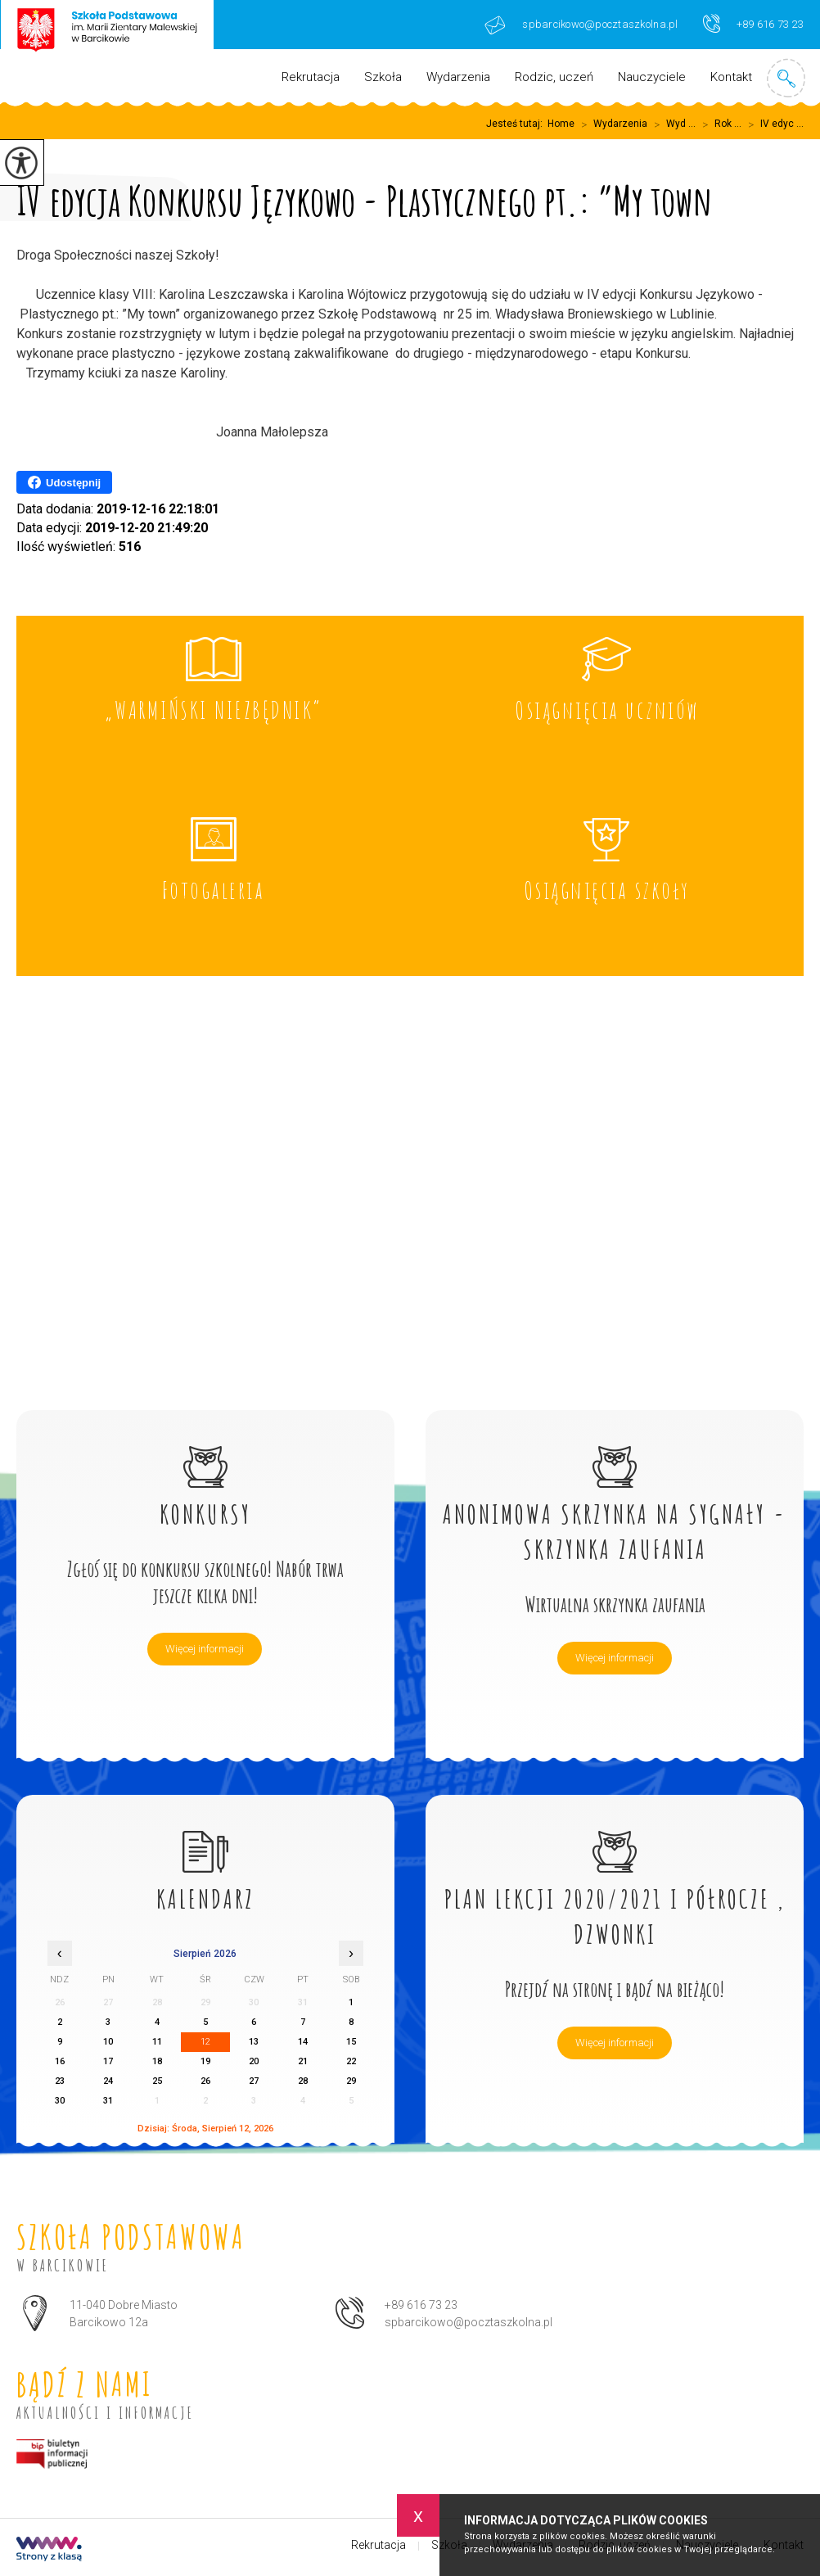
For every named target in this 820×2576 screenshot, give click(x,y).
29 (351, 2081)
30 (60, 2100)
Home (560, 124)
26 (205, 2081)
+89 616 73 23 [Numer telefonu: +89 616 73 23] (421, 2305)
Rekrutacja (311, 77)
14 (303, 2041)
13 (254, 2041)
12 (205, 2041)
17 (108, 2061)
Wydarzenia (458, 77)
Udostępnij (64, 482)
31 (108, 2100)
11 (157, 2041)
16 (60, 2061)
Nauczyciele (652, 77)
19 (205, 2061)
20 (254, 2061)
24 (108, 2081)
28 (303, 2081)
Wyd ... (671, 124)
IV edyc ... (772, 124)
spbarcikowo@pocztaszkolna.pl (581, 25)
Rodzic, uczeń (554, 77)
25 (157, 2081)
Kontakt (731, 77)
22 (351, 2061)
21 (303, 2061)
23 (60, 2081)
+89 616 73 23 (753, 23)
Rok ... (718, 124)
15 (351, 2041)
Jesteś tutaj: (516, 124)
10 (108, 2041)
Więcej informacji (204, 1649)
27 (254, 2081)
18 (157, 2061)
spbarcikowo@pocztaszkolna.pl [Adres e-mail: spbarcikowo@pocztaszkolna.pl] (468, 2322)
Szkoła (383, 77)
